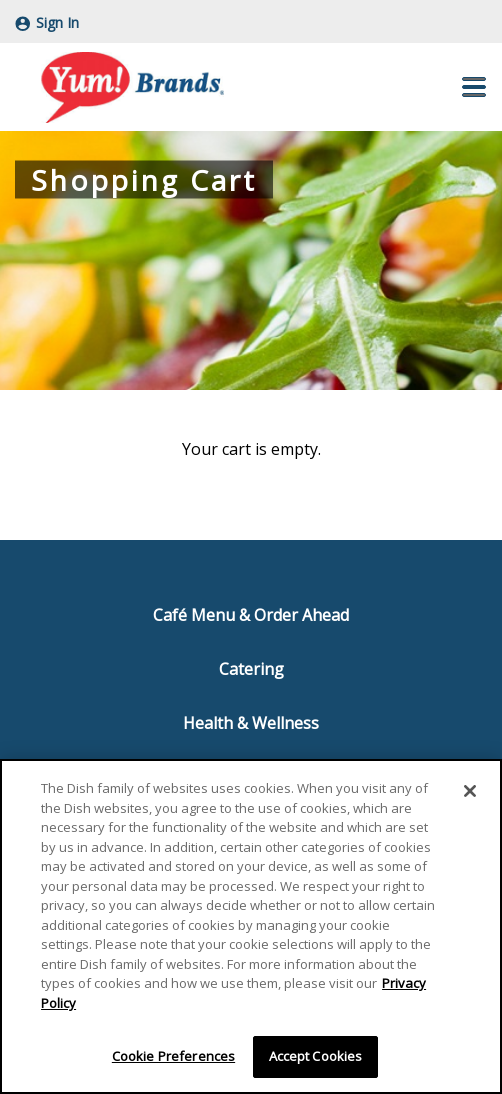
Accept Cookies (316, 1056)
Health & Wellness (251, 723)
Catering (251, 669)
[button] (474, 87)
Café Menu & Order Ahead (251, 615)
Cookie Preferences (173, 1056)
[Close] (470, 791)
